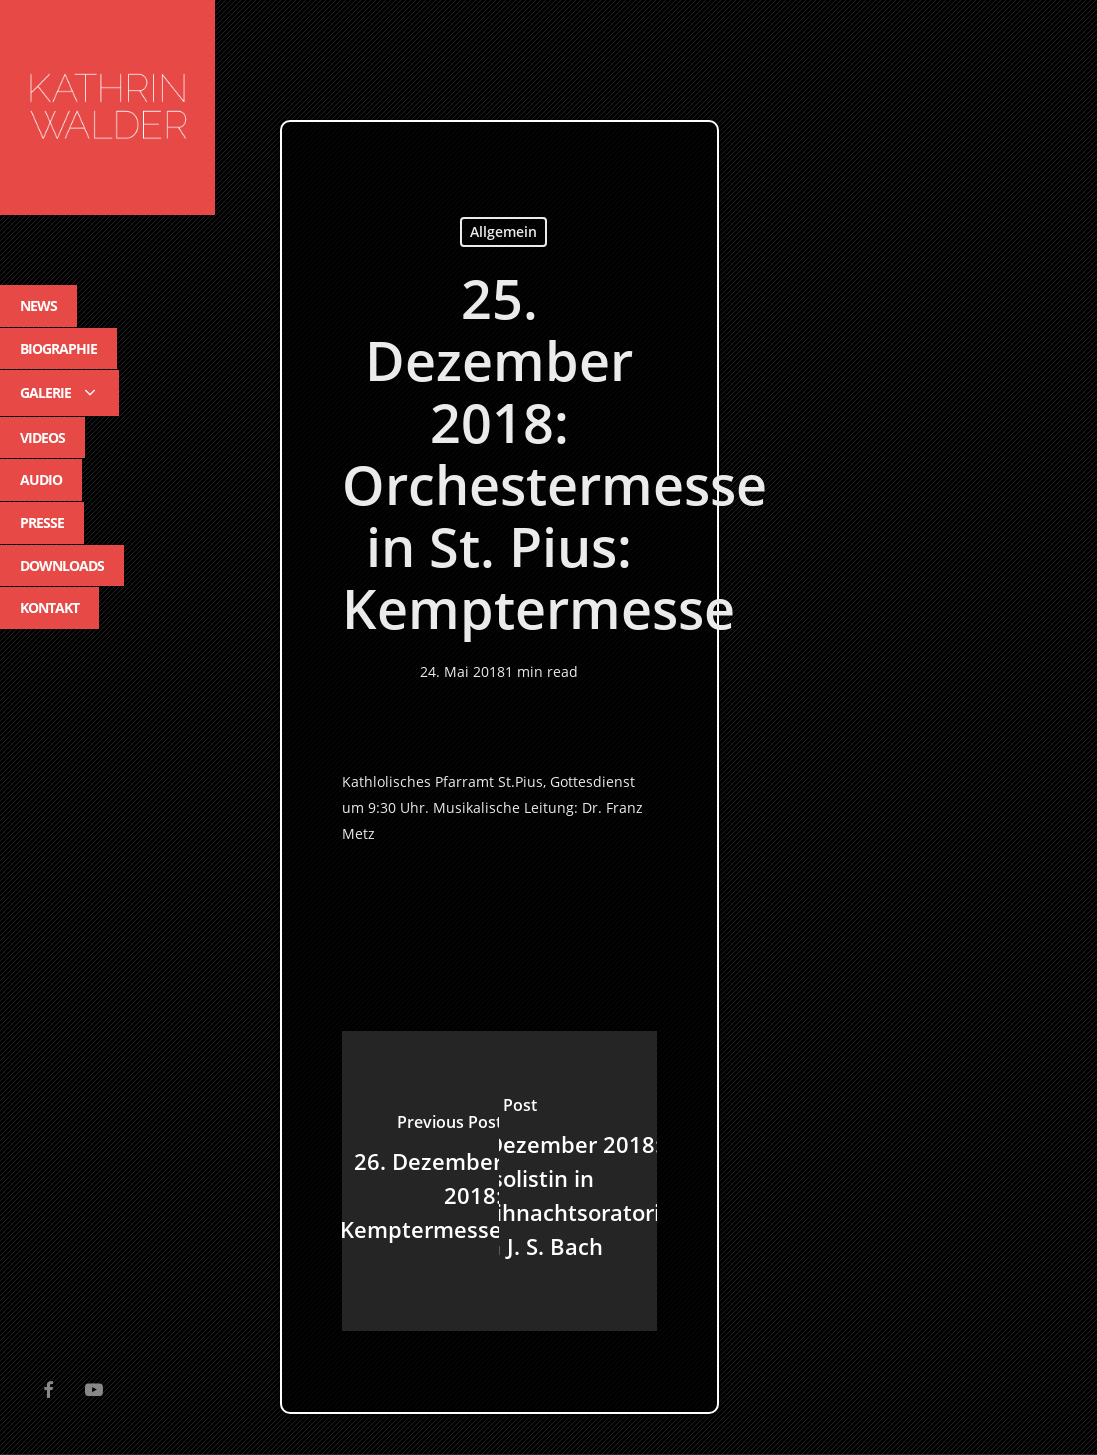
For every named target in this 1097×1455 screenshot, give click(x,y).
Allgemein (503, 231)
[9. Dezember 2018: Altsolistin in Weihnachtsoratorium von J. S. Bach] (577, 1181)
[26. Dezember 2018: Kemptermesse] (420, 1181)
